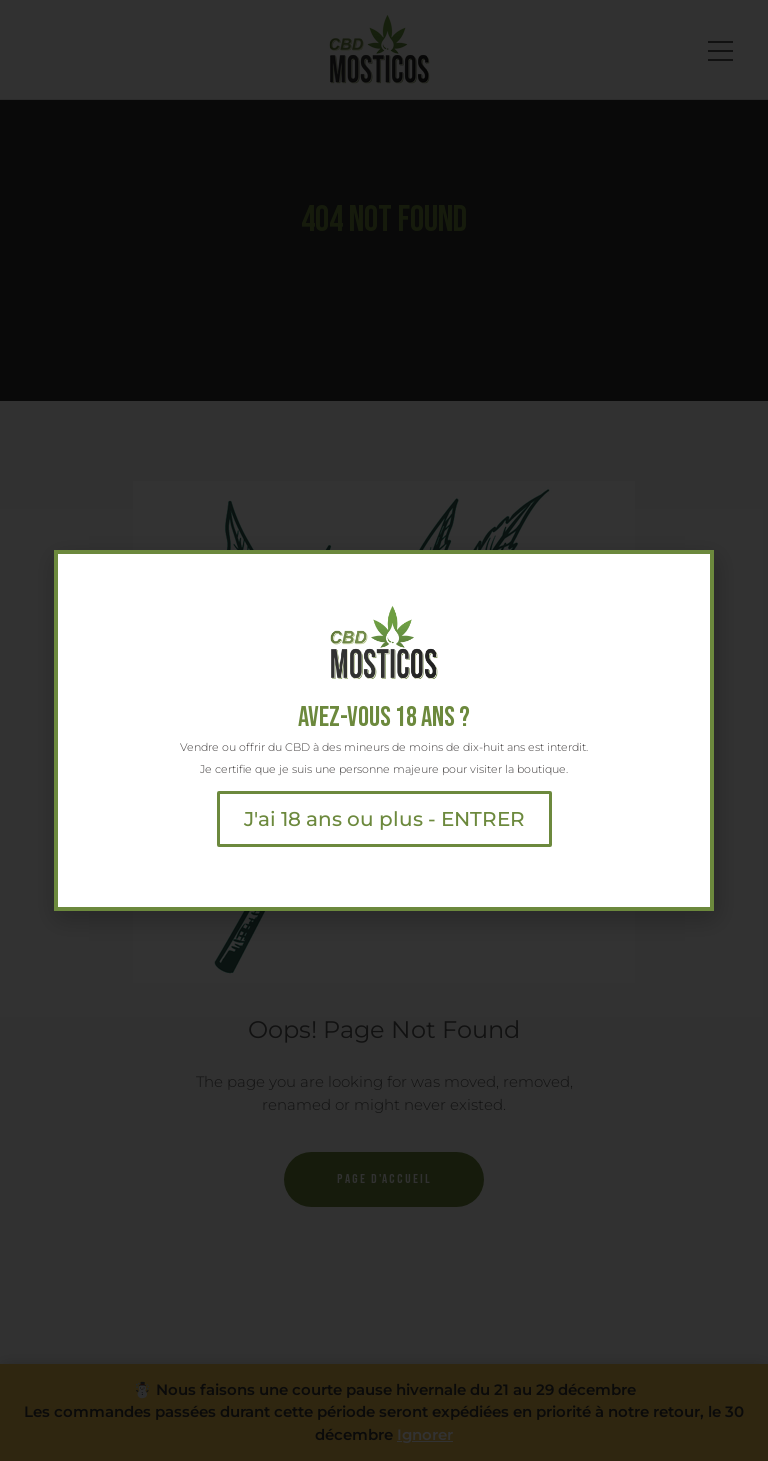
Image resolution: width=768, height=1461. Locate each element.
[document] (384, 730)
